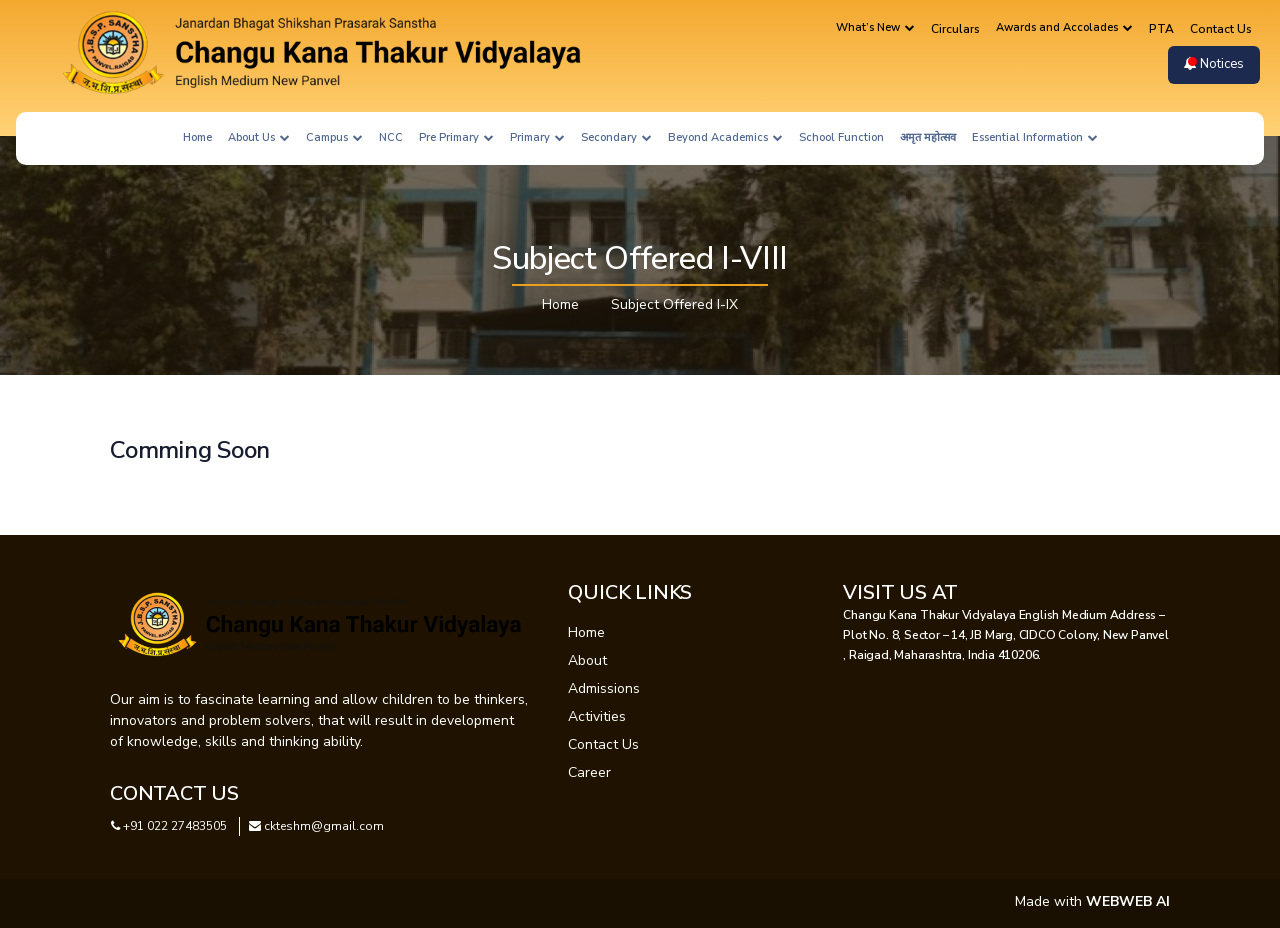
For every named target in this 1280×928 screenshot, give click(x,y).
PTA (1161, 29)
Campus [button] (334, 137)
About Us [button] (259, 137)
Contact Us (1221, 29)
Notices (1214, 64)
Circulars (955, 29)
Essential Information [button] (1035, 137)
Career (589, 772)
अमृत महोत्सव (928, 137)
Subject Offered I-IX (674, 304)
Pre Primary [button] (456, 137)
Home (197, 137)
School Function (841, 137)
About (587, 660)
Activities (597, 716)
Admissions (604, 688)
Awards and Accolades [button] (1064, 27)
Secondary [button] (616, 137)
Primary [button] (537, 137)
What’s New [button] (875, 27)
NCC (391, 137)
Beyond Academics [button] (725, 137)
